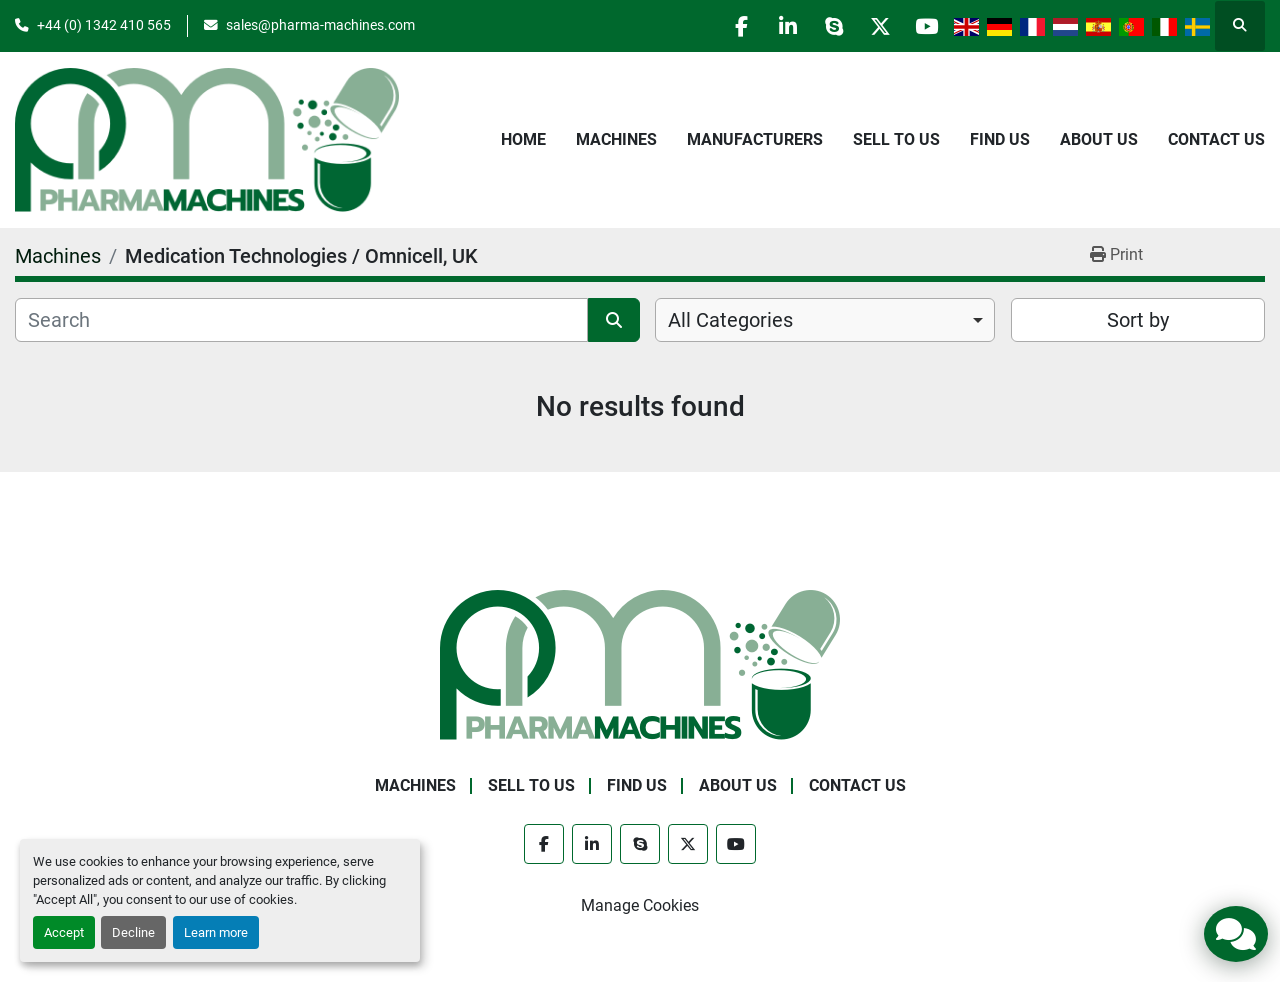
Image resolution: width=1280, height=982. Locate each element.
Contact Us (1216, 139)
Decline (133, 932)
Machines (616, 139)
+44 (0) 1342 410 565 (104, 25)
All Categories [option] (730, 320)
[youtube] (924, 26)
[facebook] (720, 26)
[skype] (822, 26)
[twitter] (873, 26)
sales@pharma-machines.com (320, 25)
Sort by (1138, 320)
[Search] (301, 320)
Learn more (216, 932)
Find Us (1000, 139)
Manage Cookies (640, 905)
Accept (64, 932)
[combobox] (825, 320)
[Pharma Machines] (640, 663)
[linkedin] (771, 26)
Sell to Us (896, 139)
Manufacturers (755, 139)
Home (523, 139)
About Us (1099, 139)
